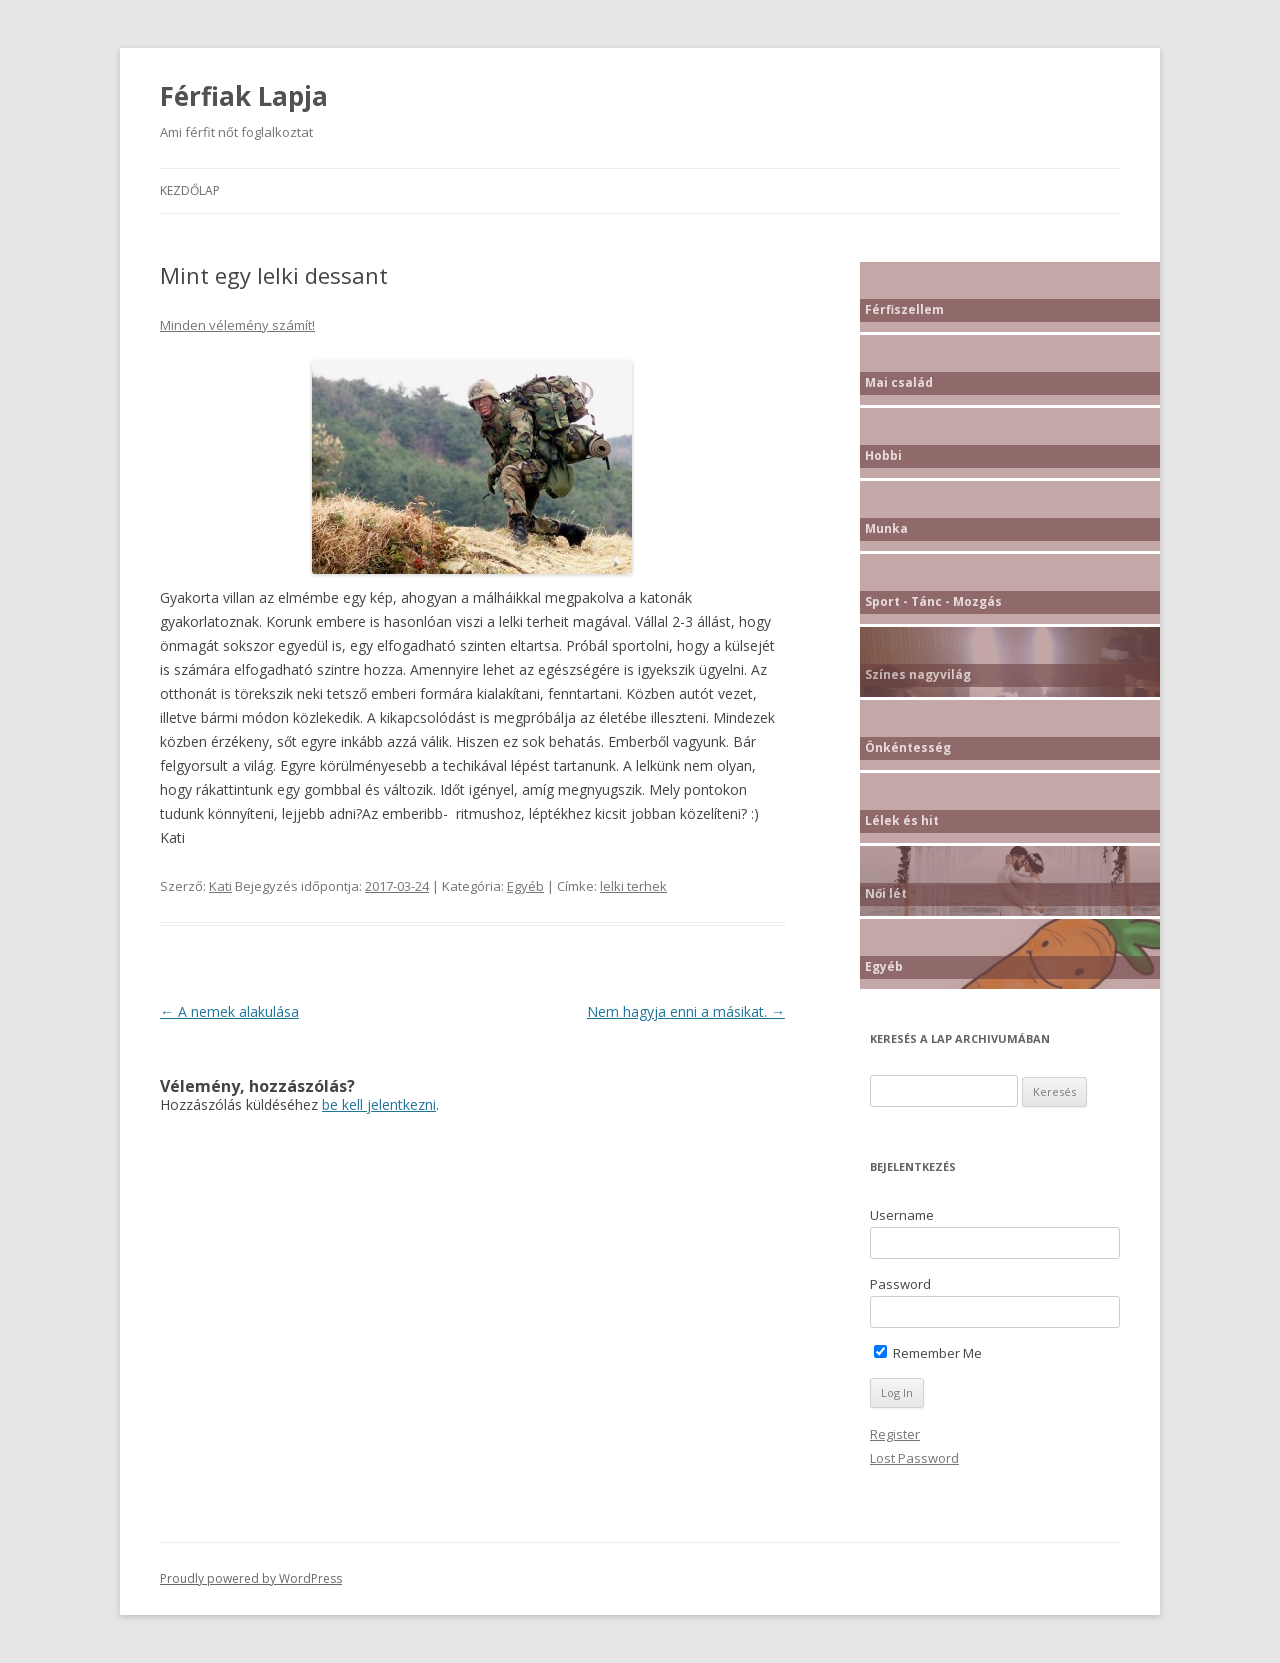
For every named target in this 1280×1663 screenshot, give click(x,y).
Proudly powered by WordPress (251, 1578)
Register (895, 1434)
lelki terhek (633, 886)
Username (902, 1215)
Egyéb (525, 886)
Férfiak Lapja (244, 96)
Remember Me (928, 1353)
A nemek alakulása (229, 1011)
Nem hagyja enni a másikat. (686, 1011)
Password (900, 1284)
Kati (220, 886)
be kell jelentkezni (379, 1104)
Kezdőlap (190, 190)
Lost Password (914, 1458)
